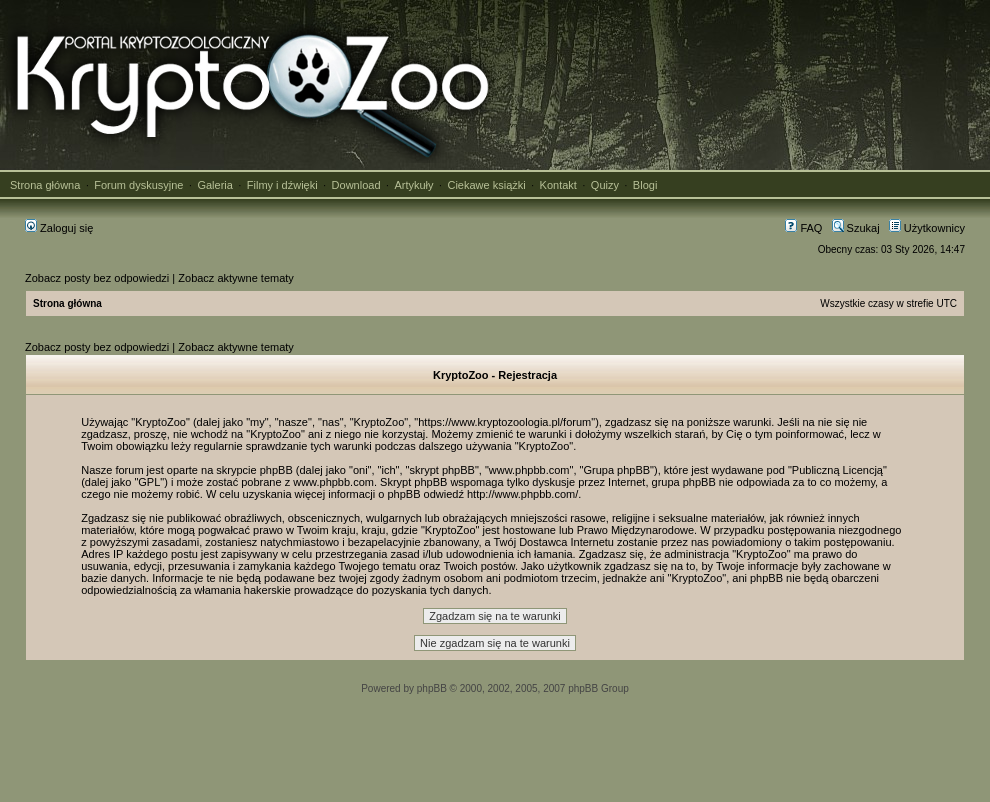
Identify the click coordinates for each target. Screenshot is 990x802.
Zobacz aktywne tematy (236, 278)
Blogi (645, 185)
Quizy (605, 185)
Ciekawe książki (486, 185)
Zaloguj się (59, 228)
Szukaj (856, 228)
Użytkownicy (927, 228)
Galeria (214, 185)
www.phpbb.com (333, 482)
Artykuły (413, 185)
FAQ (803, 228)
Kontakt (558, 185)
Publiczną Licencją (837, 470)
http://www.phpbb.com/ (522, 494)
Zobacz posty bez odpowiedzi (97, 278)
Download (356, 185)
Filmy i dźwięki (282, 185)
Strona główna (45, 185)
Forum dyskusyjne (138, 185)
